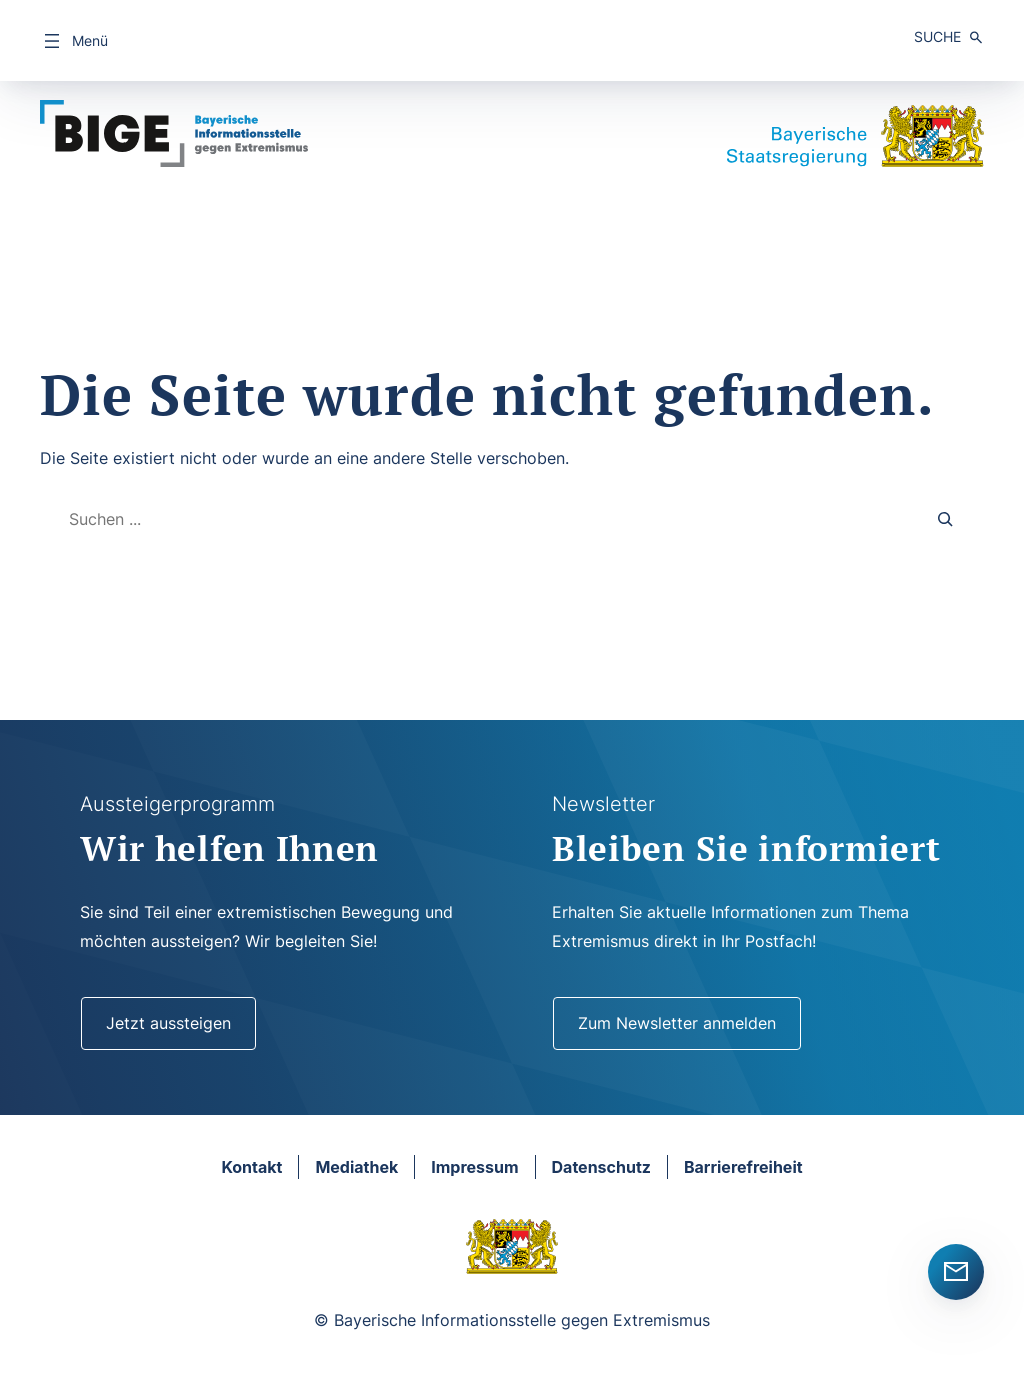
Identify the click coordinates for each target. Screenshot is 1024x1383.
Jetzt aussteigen (168, 1023)
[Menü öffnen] (74, 41)
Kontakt (251, 1167)
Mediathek (356, 1167)
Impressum (474, 1167)
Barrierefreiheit (743, 1167)
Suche (937, 36)
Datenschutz (601, 1167)
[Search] (946, 519)
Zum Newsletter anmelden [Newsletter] (677, 1023)
